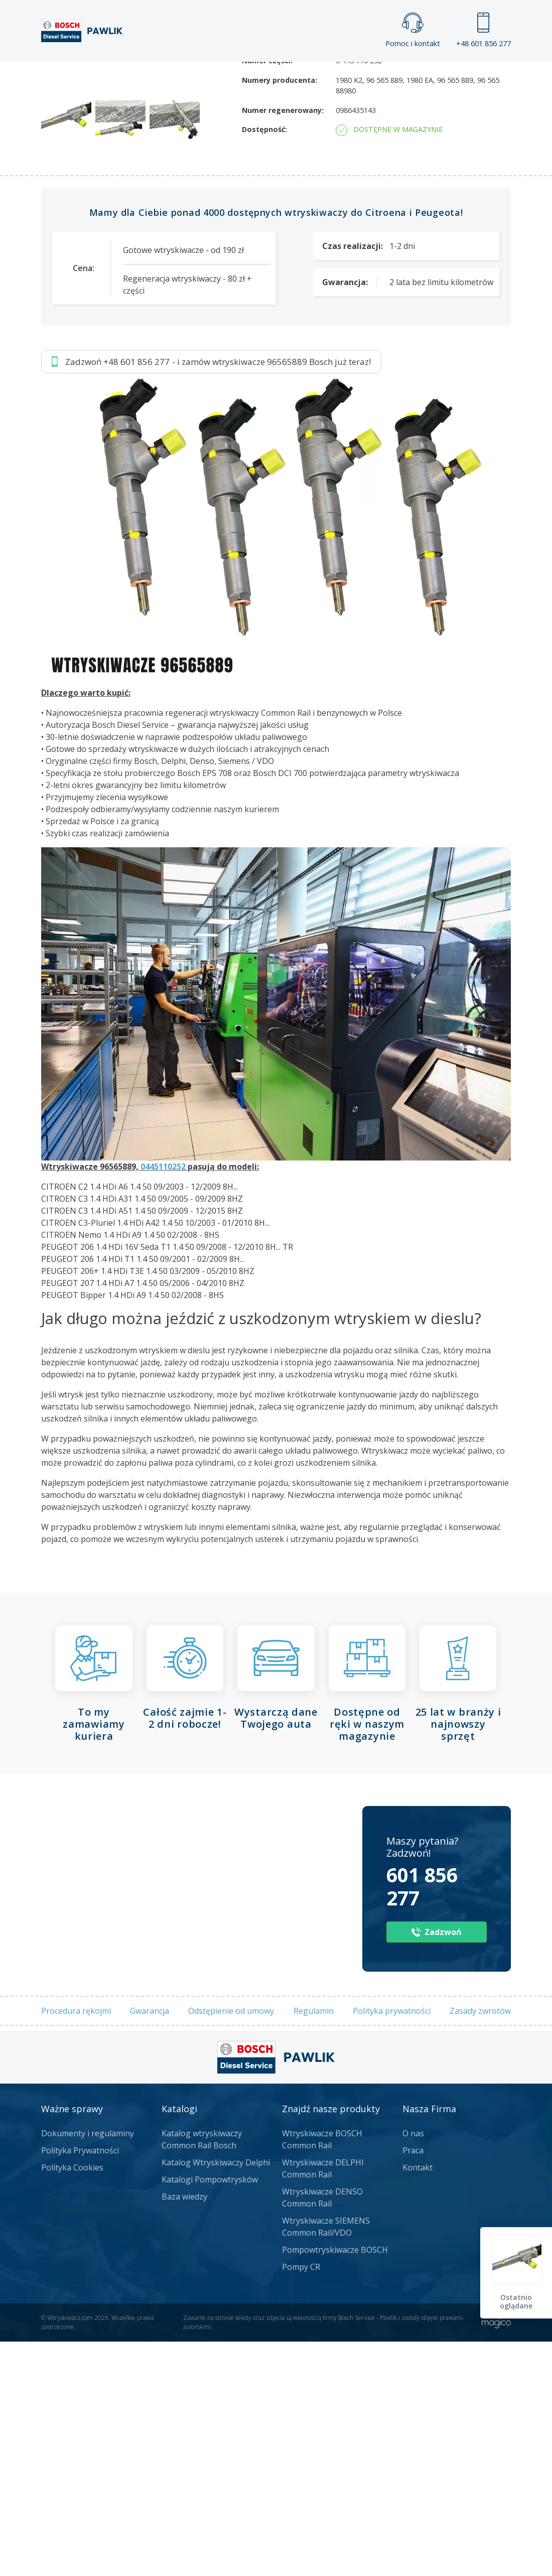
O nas (413, 2368)
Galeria (232, 71)
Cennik (358, 71)
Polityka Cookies (72, 2402)
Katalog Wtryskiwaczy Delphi (216, 2397)
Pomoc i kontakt (412, 30)
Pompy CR (301, 2501)
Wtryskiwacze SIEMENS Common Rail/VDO (326, 2461)
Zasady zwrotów (480, 2246)
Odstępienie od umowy (231, 2246)
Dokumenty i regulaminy (87, 2368)
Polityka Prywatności (80, 2385)
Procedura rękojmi (76, 2246)
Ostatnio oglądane (517, 2301)
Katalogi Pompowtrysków (210, 2414)
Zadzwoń (111, 170)
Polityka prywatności (392, 2246)
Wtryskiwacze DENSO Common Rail (322, 2432)
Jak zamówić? (236, 171)
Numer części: (267, 295)
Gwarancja (149, 2246)
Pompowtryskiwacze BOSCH (335, 2484)
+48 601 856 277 (483, 30)
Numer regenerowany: (283, 345)
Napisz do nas (340, 170)
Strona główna (150, 71)
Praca (296, 71)
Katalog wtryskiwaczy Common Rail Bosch (202, 2374)
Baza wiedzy (184, 2431)
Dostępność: (264, 364)
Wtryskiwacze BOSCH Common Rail (322, 2374)
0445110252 (163, 1401)
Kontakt (426, 71)
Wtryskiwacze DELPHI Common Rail (323, 2403)
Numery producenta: (279, 315)
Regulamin (314, 2246)
